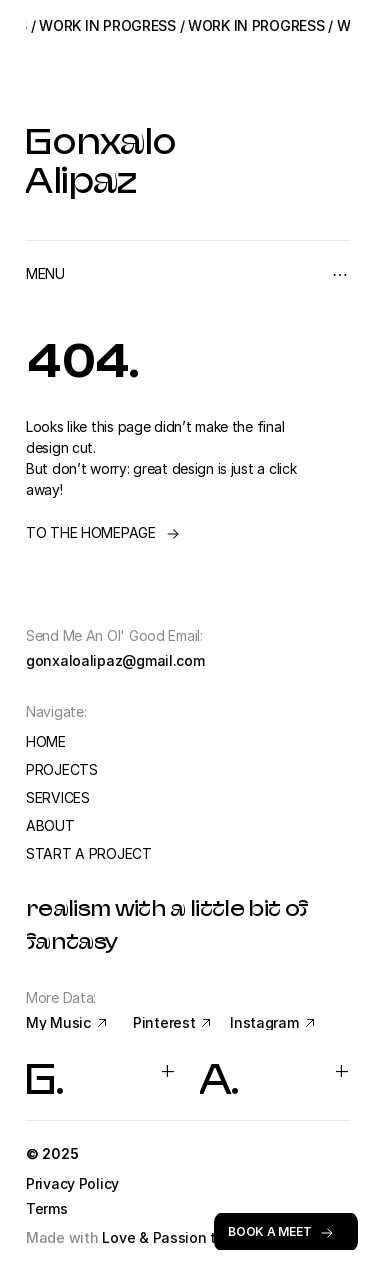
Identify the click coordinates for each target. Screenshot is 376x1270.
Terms (47, 1208)
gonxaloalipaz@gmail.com (115, 660)
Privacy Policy (74, 1183)
